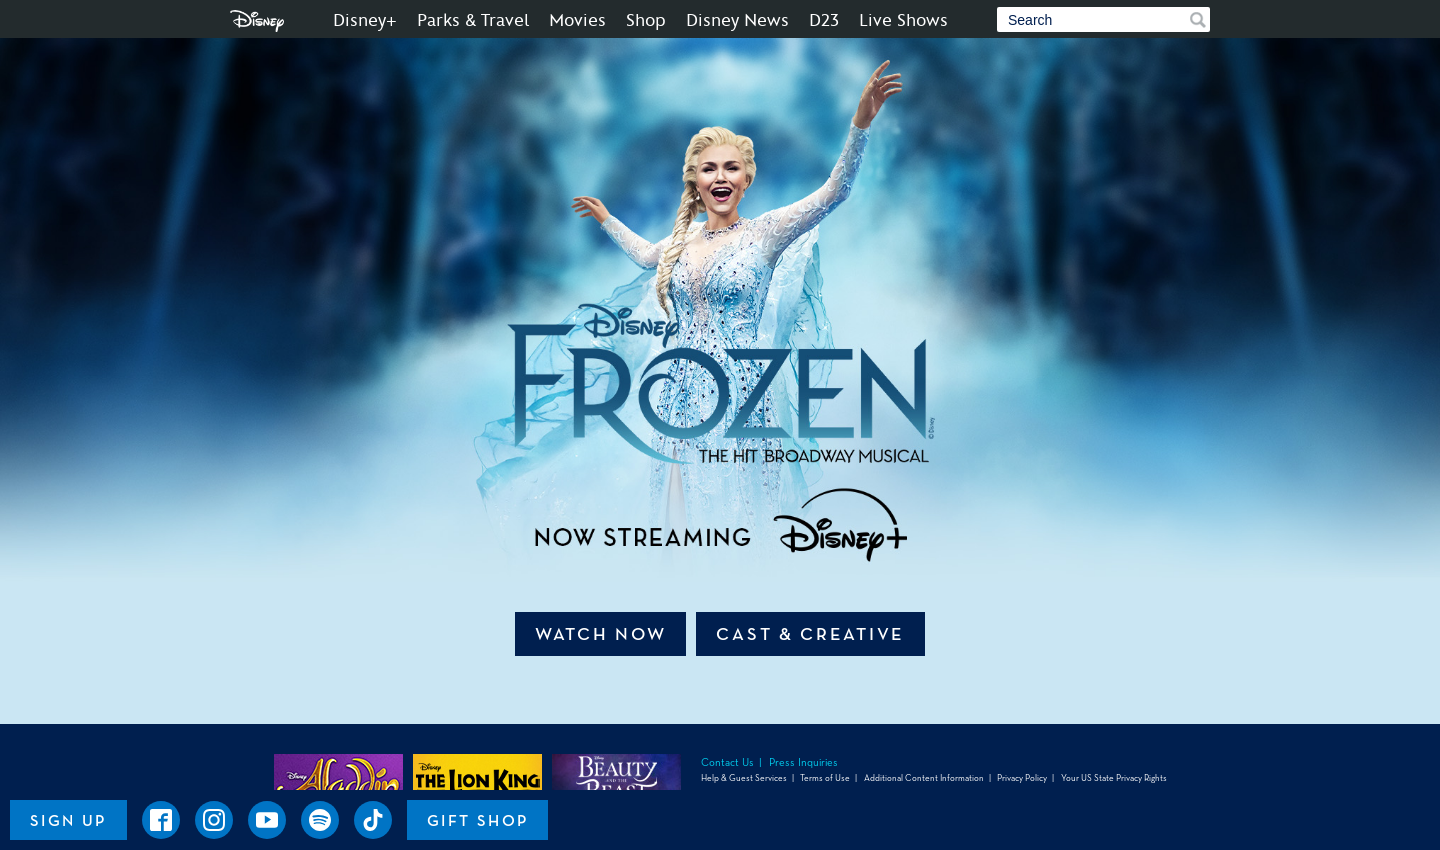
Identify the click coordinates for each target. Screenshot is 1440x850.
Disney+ (365, 20)
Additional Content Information (924, 778)
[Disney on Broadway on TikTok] (373, 820)
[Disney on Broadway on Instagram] (214, 820)
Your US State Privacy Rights (1114, 778)
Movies (577, 20)
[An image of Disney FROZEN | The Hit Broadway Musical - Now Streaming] (720, 310)
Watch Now (600, 634)
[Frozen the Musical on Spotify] (320, 820)
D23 (824, 20)
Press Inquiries (803, 762)
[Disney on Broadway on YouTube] (267, 820)
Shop (646, 20)
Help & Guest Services (744, 778)
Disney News (737, 20)
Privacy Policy (1022, 778)
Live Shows (903, 20)
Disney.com (257, 21)
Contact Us (727, 762)
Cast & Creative (810, 634)
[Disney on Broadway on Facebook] (161, 820)
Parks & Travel (473, 20)
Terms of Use (825, 778)
